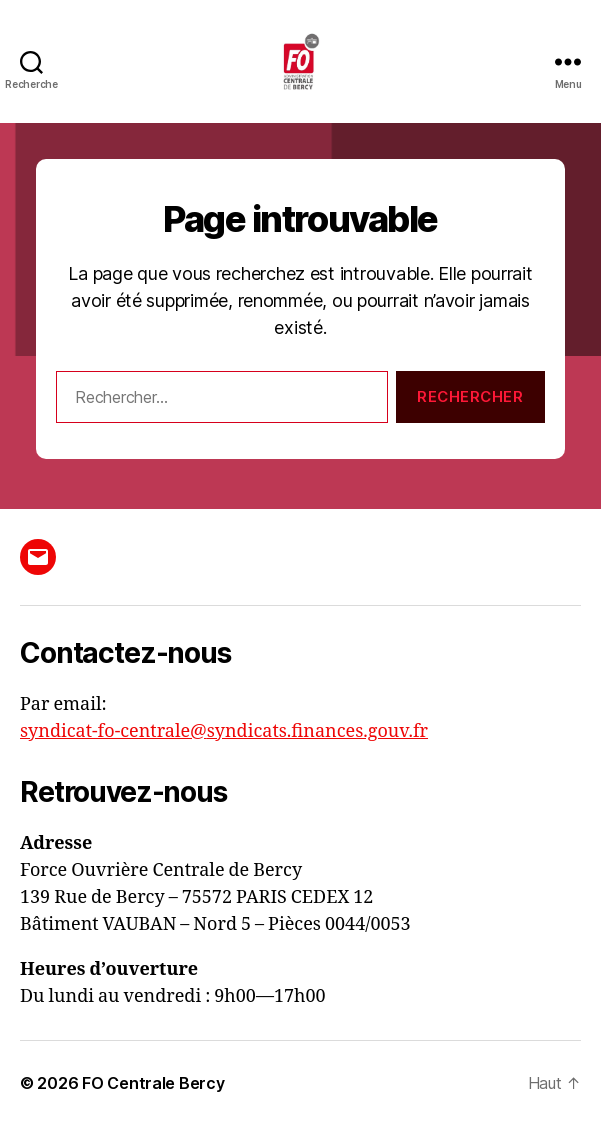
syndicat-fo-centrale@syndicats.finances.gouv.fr (224, 731)
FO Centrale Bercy (153, 1083)
